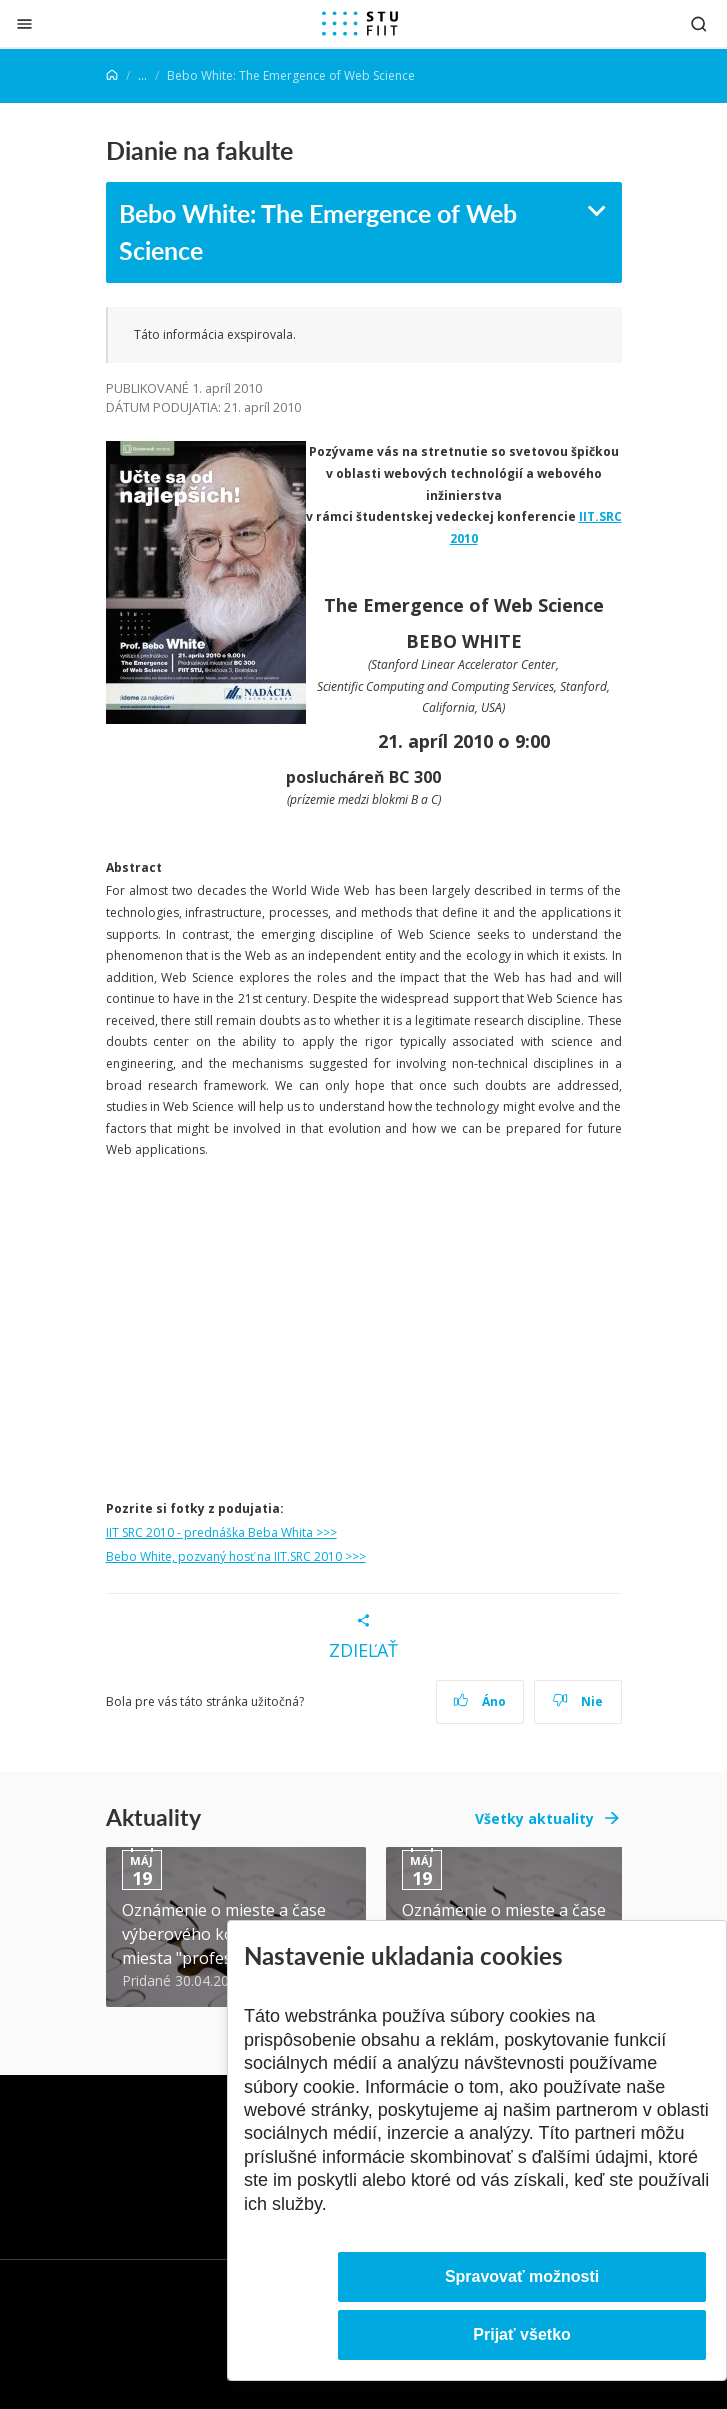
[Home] (112, 75)
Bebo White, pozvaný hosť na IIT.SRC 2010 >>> (236, 1556)
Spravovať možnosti (522, 2276)
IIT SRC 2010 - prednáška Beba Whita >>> (221, 1532)
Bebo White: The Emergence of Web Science (318, 232)
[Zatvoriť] (24, 23)
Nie (577, 1701)
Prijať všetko (522, 2334)
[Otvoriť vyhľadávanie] (699, 23)
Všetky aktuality (534, 1818)
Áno (479, 1701)
